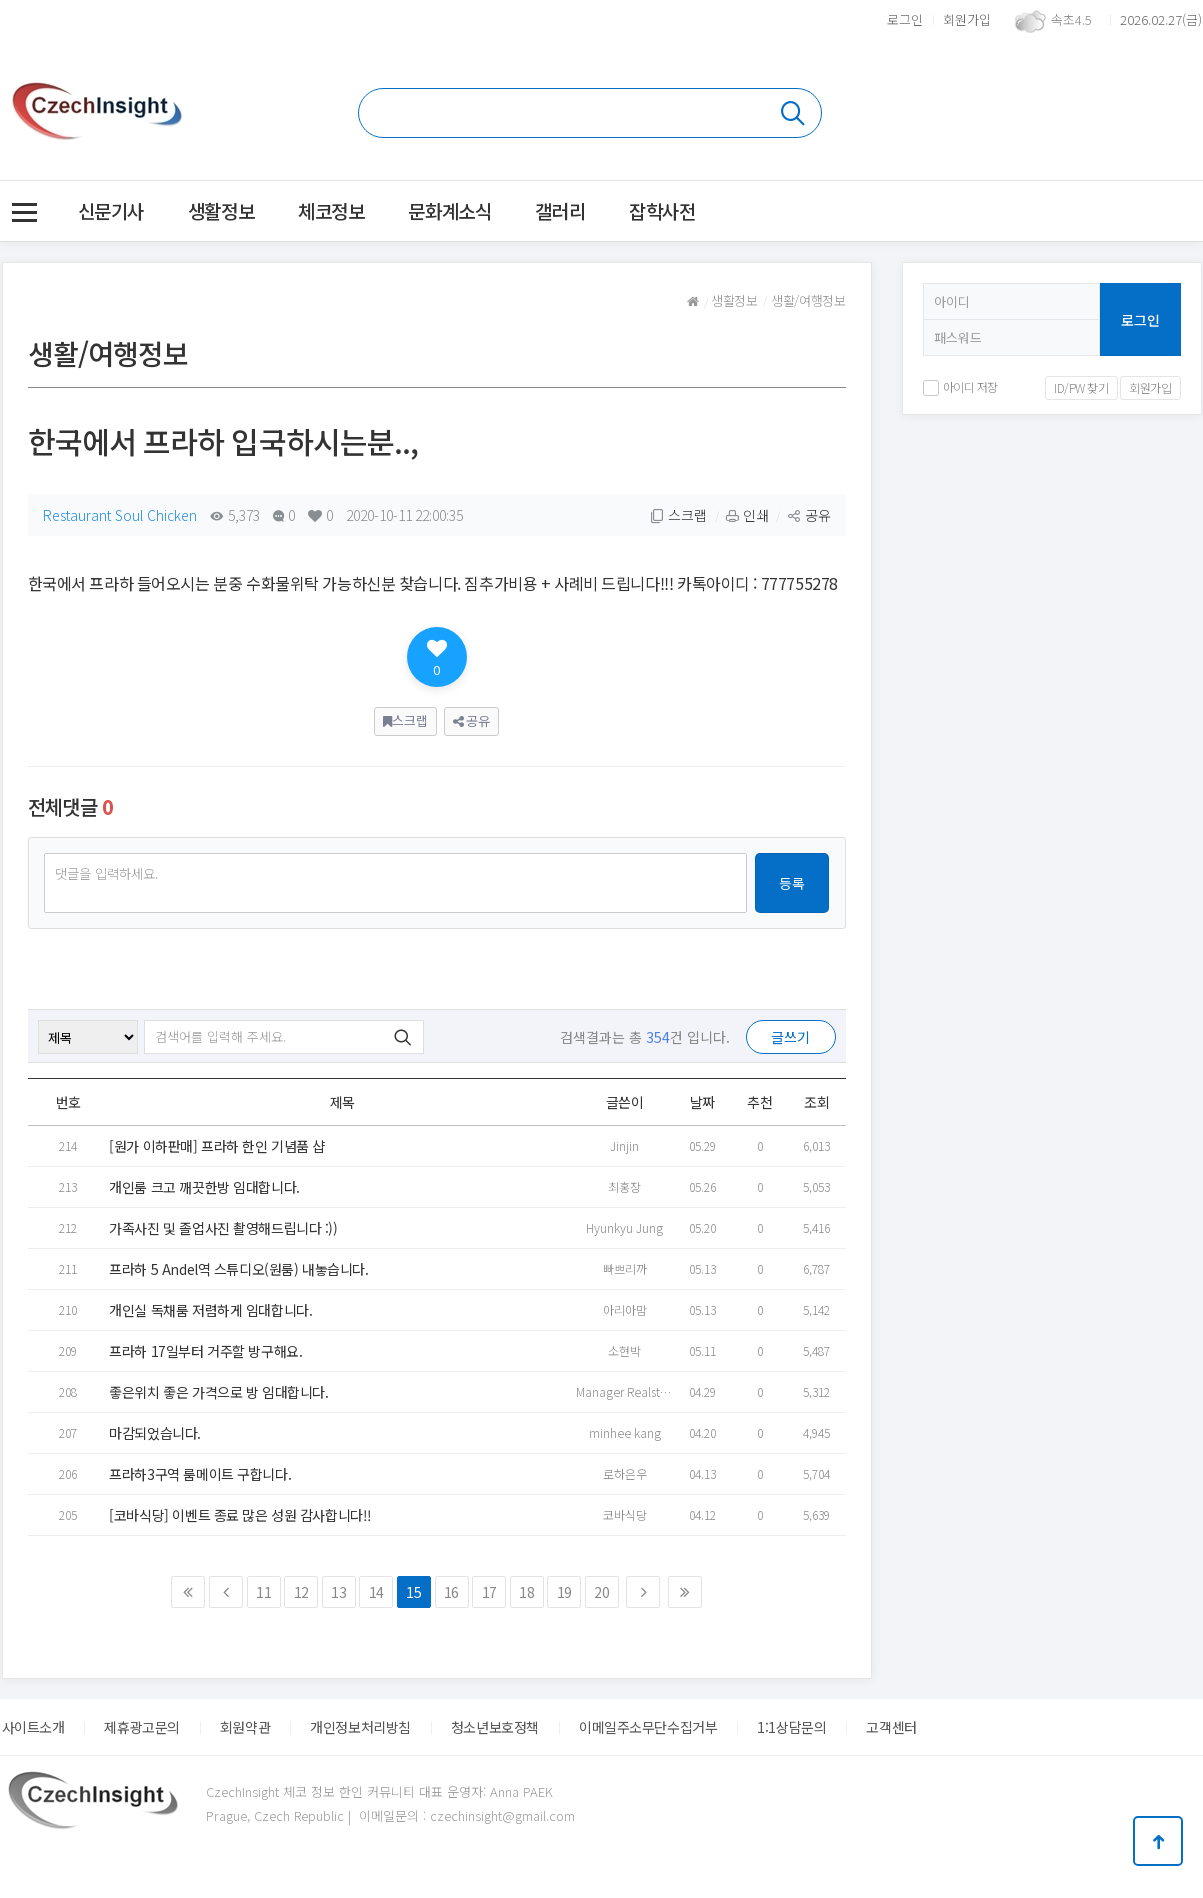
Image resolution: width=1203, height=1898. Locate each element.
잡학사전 (662, 210)
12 (301, 1592)
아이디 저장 (960, 386)
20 (601, 1592)
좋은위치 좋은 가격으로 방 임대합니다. (218, 1392)
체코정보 (331, 210)
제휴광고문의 (141, 1727)
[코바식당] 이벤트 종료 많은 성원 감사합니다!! (240, 1515)
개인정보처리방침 (360, 1727)
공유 (809, 515)
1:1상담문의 (791, 1727)
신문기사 (111, 210)
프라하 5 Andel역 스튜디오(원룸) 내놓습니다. (238, 1269)
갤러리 (560, 210)
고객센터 (891, 1727)
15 (413, 1592)
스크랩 (678, 515)
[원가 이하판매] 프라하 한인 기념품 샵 (217, 1146)
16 (451, 1592)
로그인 (905, 19)
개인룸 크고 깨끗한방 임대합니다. (204, 1187)
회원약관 (245, 1727)
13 (338, 1592)
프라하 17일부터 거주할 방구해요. (205, 1351)
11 (263, 1592)
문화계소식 (449, 210)
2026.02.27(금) (1161, 19)
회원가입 (967, 19)
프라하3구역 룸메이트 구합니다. (200, 1474)
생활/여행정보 (808, 300)
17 (489, 1592)
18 (526, 1592)
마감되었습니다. (155, 1433)
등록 (792, 883)
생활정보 (221, 210)
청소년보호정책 (495, 1727)
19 (564, 1592)
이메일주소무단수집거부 (648, 1727)
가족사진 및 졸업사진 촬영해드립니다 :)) (223, 1228)
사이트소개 (33, 1727)
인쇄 (747, 515)
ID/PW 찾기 (1081, 387)
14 (376, 1592)
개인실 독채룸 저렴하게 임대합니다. (210, 1310)
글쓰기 (790, 1037)
